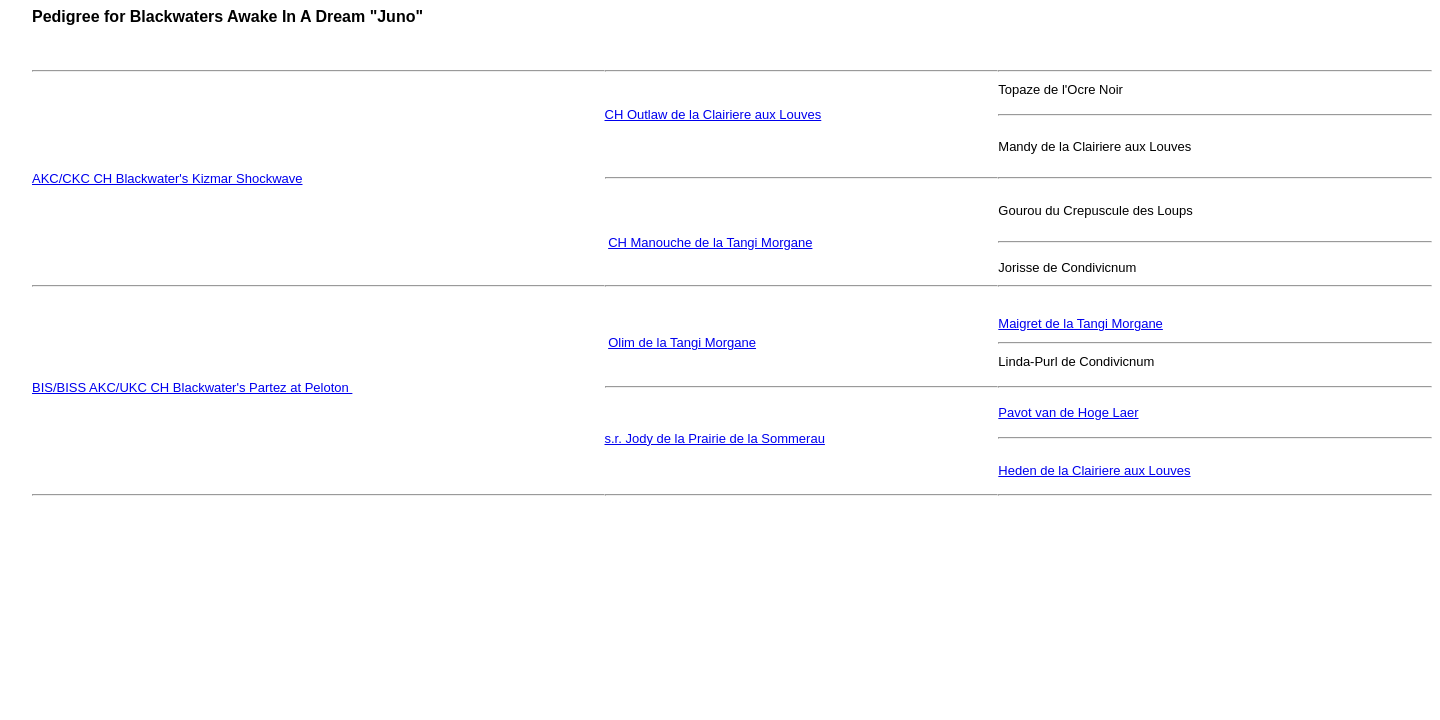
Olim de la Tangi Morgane (682, 342)
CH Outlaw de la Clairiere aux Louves (713, 114)
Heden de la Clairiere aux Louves (1094, 470)
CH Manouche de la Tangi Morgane (710, 242)
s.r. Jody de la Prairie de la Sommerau (715, 438)
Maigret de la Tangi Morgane (1080, 323)
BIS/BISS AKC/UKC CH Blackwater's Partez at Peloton (192, 387)
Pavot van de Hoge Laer (1068, 412)
